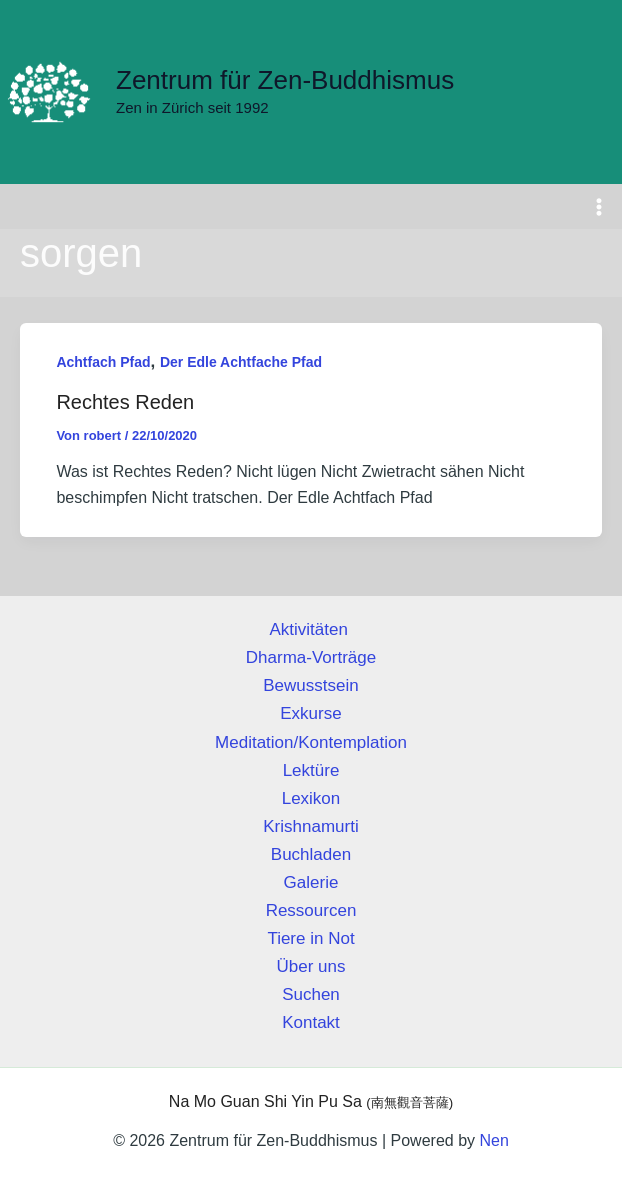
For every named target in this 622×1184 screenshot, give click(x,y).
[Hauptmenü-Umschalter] (600, 207)
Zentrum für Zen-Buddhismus (285, 80)
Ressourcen (311, 910)
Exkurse (310, 714)
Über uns (311, 966)
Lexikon (311, 798)
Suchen (311, 994)
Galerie (311, 882)
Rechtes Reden (125, 402)
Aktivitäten (310, 629)
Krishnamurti (310, 826)
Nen (493, 1140)
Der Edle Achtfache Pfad (241, 363)
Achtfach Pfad (103, 363)
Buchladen (311, 854)
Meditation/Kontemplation (311, 742)
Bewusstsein (310, 685)
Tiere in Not (310, 938)
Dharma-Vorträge (311, 657)
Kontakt (311, 1022)
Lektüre (311, 770)
